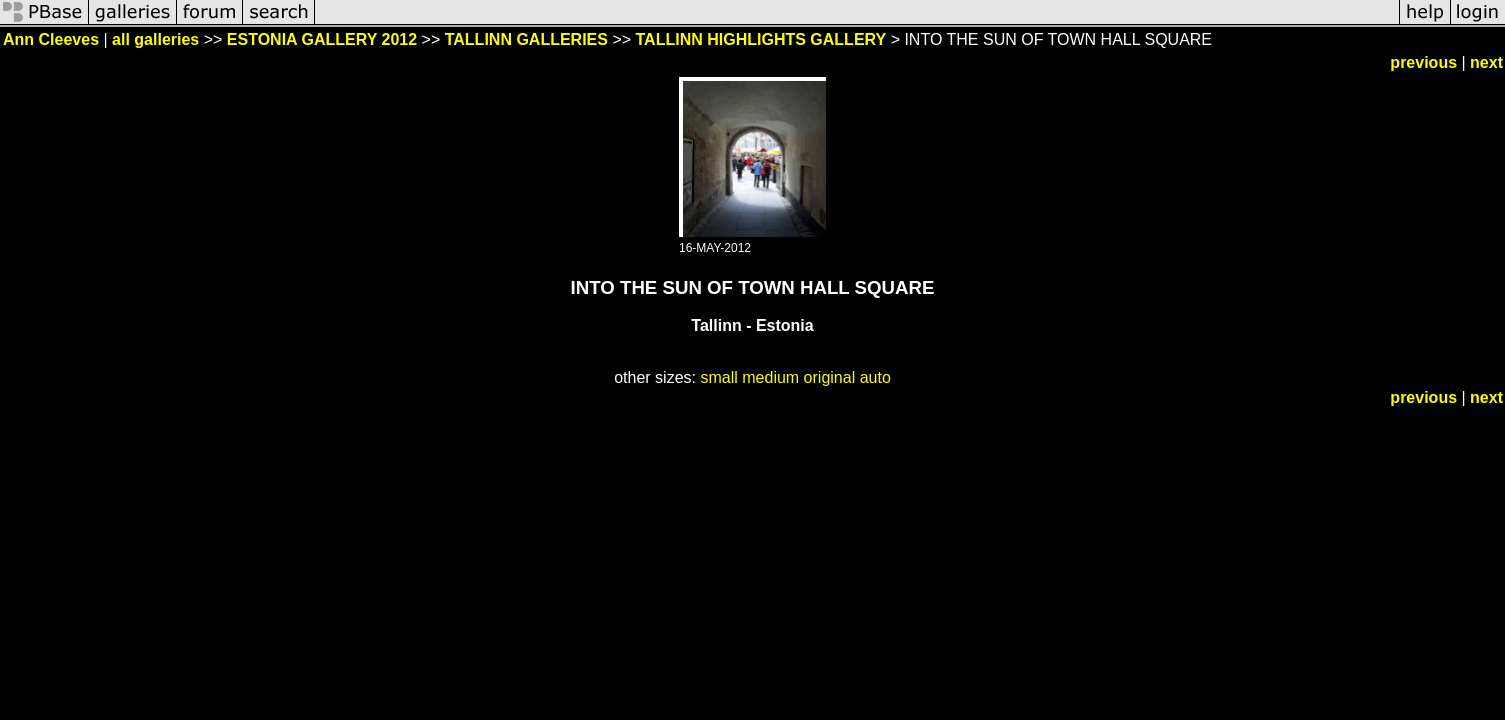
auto (875, 377)
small (718, 377)
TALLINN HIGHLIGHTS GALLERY (761, 39)
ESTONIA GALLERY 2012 (322, 39)
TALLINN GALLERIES (526, 39)
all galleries (155, 39)
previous (1423, 62)
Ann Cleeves (51, 39)
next (1486, 62)
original (830, 377)
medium (770, 377)
